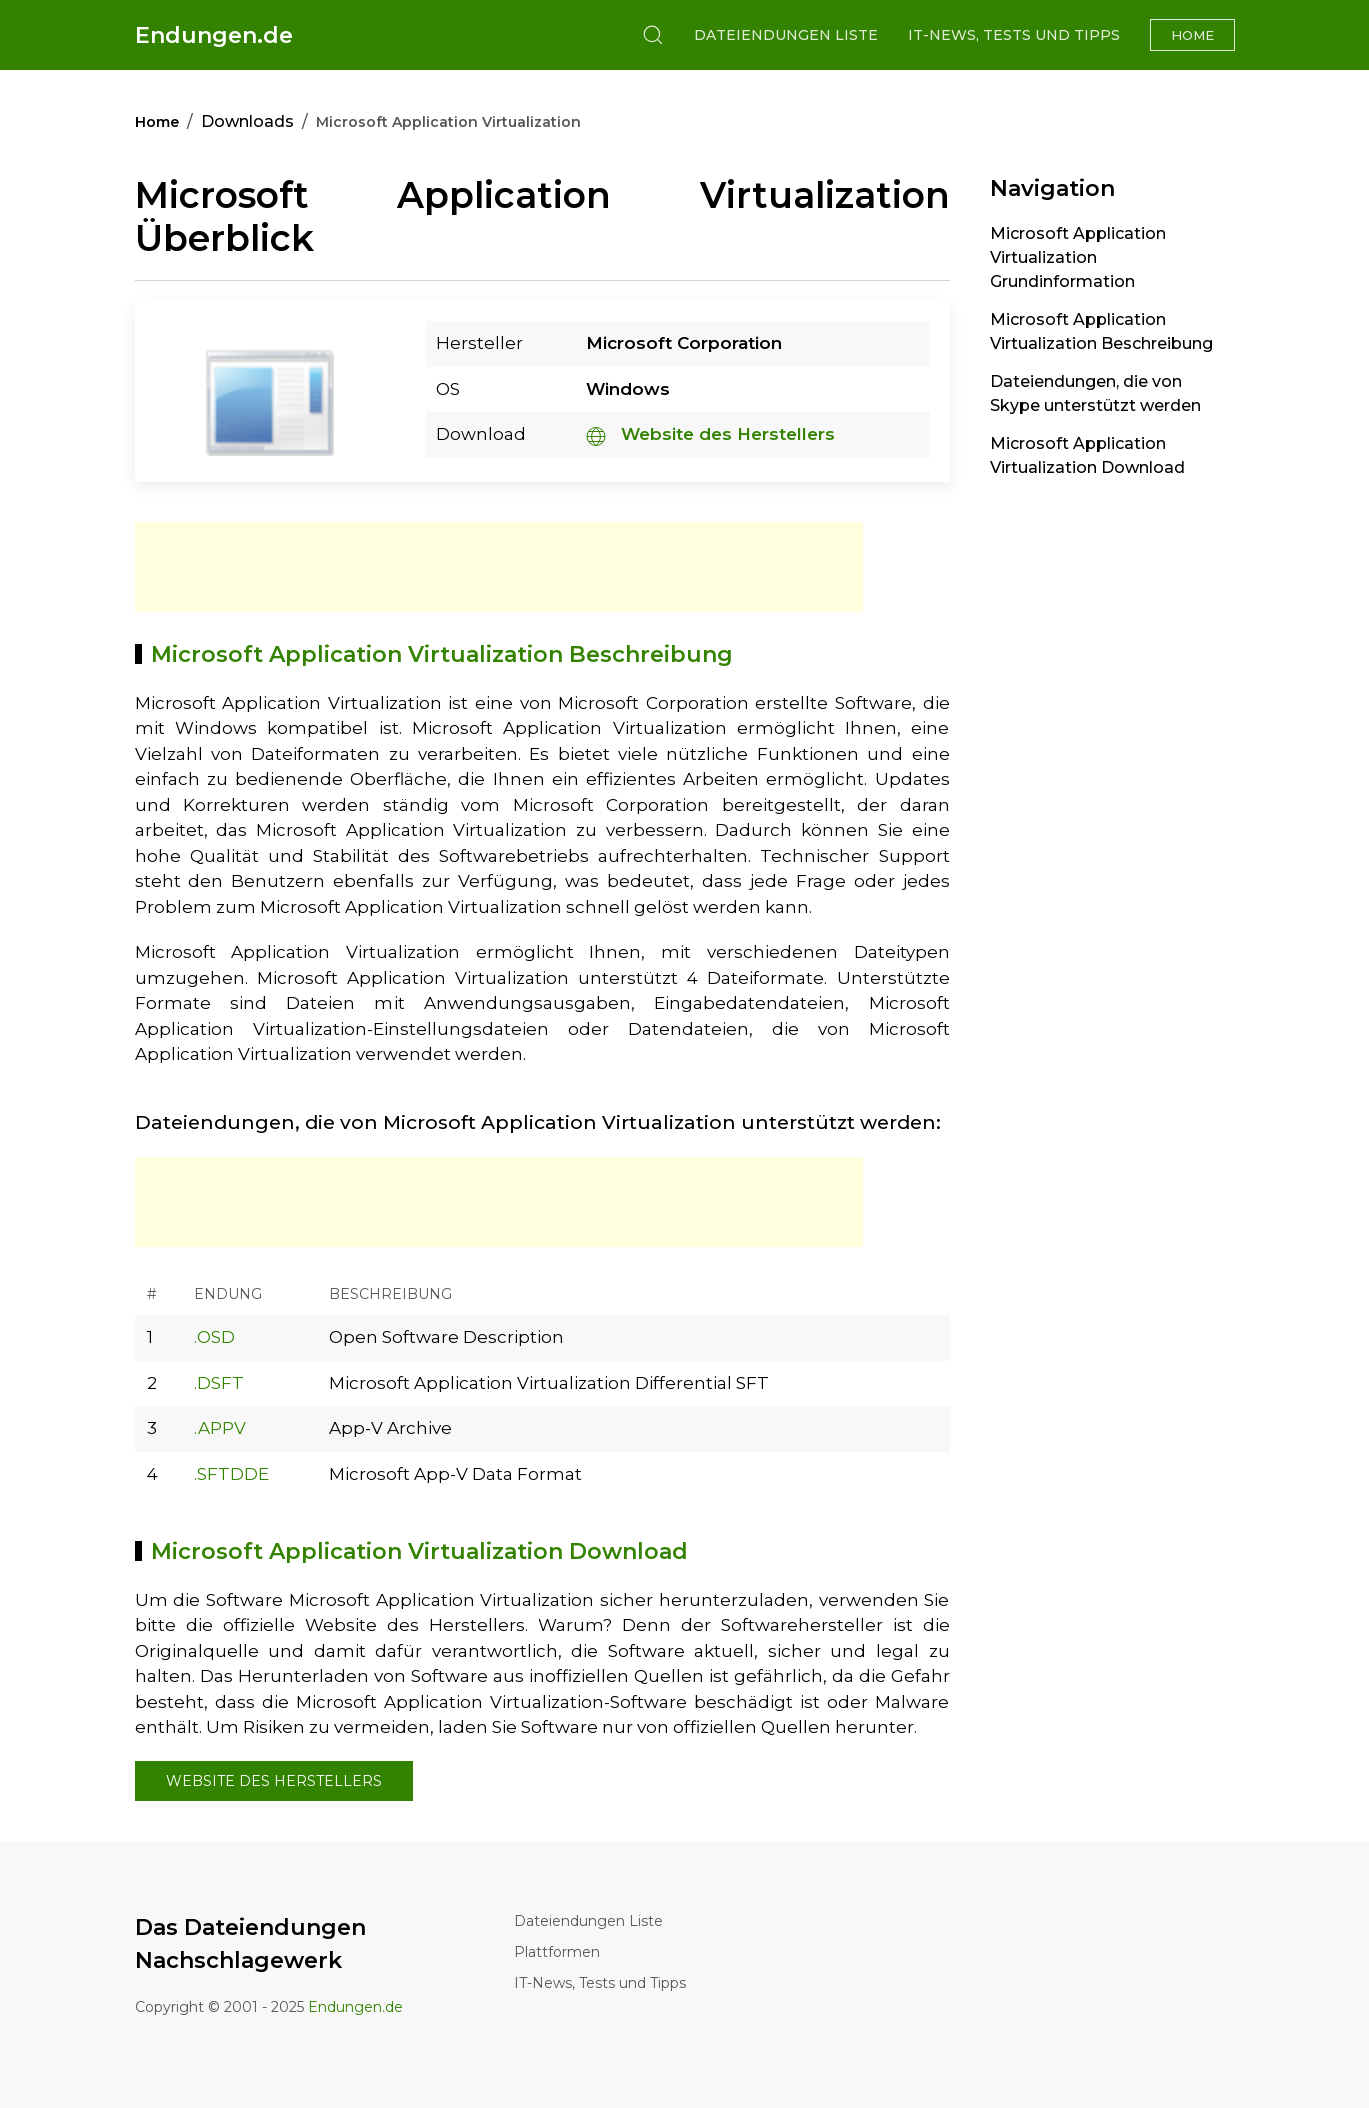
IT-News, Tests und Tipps (1014, 35)
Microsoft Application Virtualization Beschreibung (1101, 331)
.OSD (214, 1337)
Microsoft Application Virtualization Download (1087, 455)
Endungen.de (214, 35)
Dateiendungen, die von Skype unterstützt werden (1095, 393)
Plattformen (557, 1952)
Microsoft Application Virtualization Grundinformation (1078, 257)
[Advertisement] (499, 567)
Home (1192, 35)
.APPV (220, 1428)
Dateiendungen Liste (786, 35)
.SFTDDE (231, 1474)
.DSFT (219, 1383)
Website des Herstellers (710, 434)
